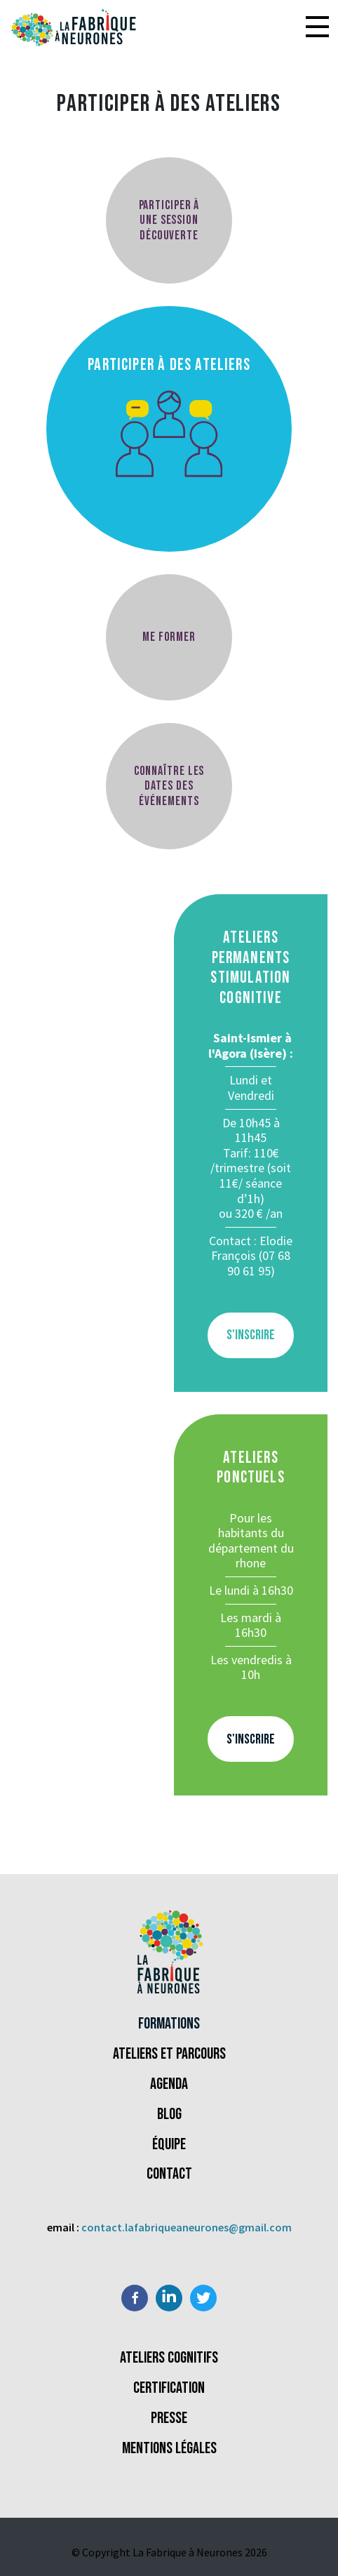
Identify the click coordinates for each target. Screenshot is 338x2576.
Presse (169, 2418)
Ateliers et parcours (169, 2054)
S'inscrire (251, 1335)
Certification (169, 2388)
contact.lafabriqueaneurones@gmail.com (186, 2227)
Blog (169, 2114)
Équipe (169, 2144)
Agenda (169, 2084)
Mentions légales (169, 2448)
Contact (169, 2174)
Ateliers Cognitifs (169, 2358)
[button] (316, 28)
